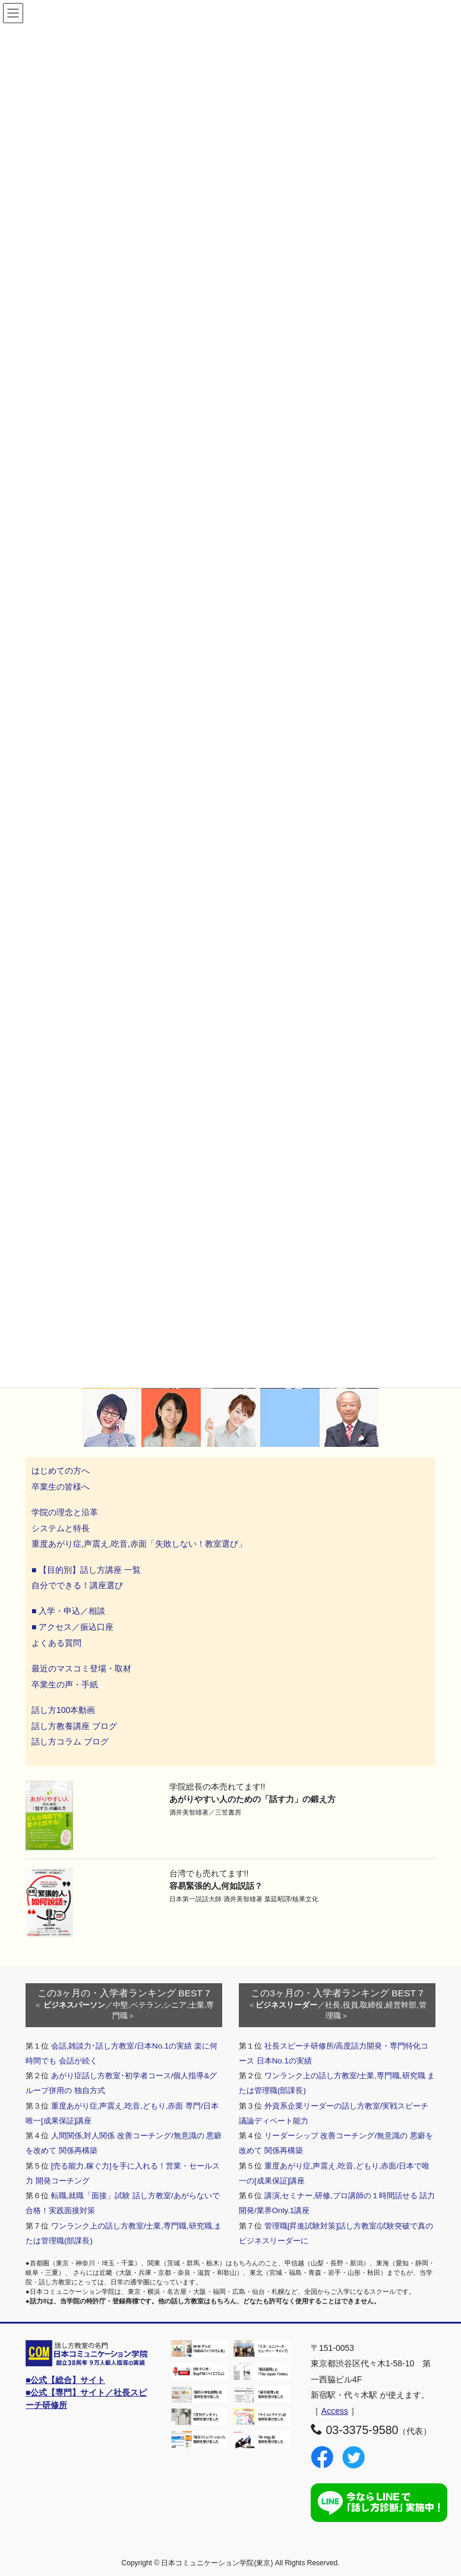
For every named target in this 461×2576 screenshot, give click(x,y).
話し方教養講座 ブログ (74, 1726)
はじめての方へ (60, 1470)
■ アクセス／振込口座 (72, 1627)
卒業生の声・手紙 (64, 1684)
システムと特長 (60, 1528)
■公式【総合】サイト (65, 2380)
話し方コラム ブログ (70, 1741)
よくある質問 (56, 1643)
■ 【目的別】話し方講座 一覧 (86, 1570)
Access (334, 2411)
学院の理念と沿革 (64, 1512)
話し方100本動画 (63, 1710)
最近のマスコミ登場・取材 (81, 1668)
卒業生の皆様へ (60, 1486)
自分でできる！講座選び (77, 1585)
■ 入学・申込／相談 (68, 1611)
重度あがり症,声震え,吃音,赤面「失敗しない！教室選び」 (140, 1543)
